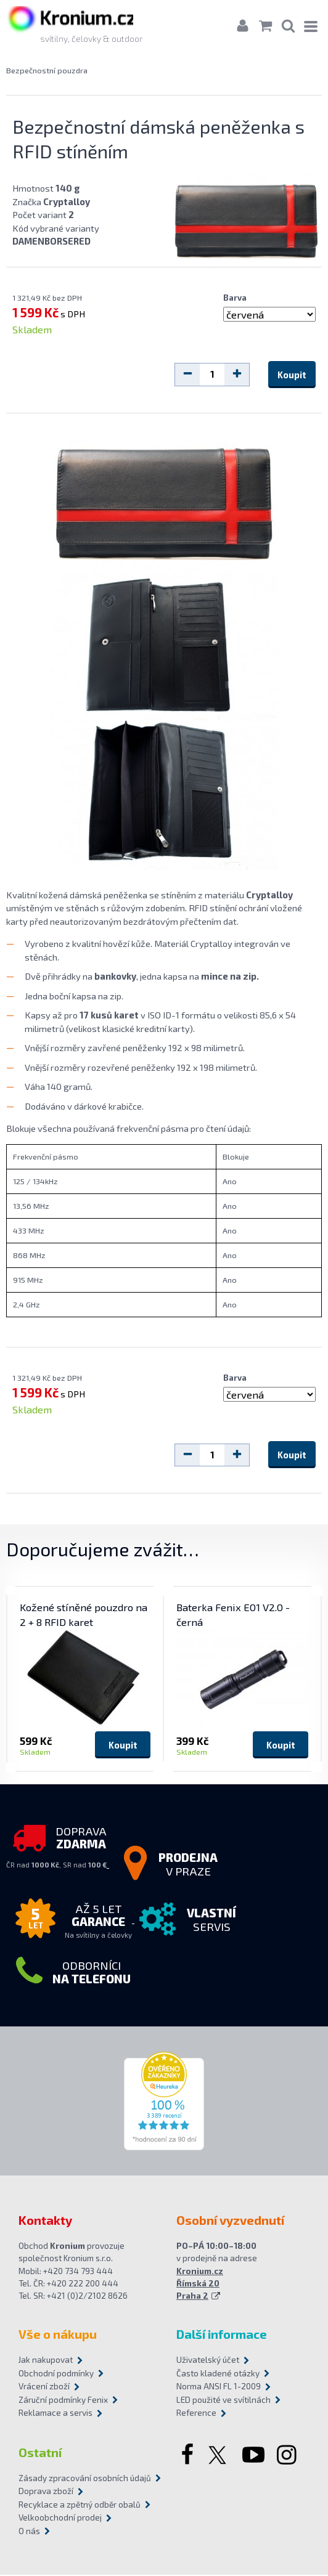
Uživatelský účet (207, 2361)
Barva (235, 298)
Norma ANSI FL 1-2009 (218, 2387)
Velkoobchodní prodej (60, 2519)
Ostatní (40, 2453)
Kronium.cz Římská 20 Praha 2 (199, 2284)
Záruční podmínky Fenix (63, 2401)
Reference (196, 2414)
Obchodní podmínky (56, 2374)
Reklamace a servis (55, 2414)
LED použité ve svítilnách (223, 2401)
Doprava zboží (45, 2492)
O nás (29, 2532)
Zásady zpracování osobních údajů (84, 2479)
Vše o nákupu (57, 2335)
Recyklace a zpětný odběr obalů (79, 2506)
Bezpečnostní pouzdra (47, 71)
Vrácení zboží (44, 2387)
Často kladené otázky (218, 2374)
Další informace (221, 2335)
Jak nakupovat (45, 2361)
